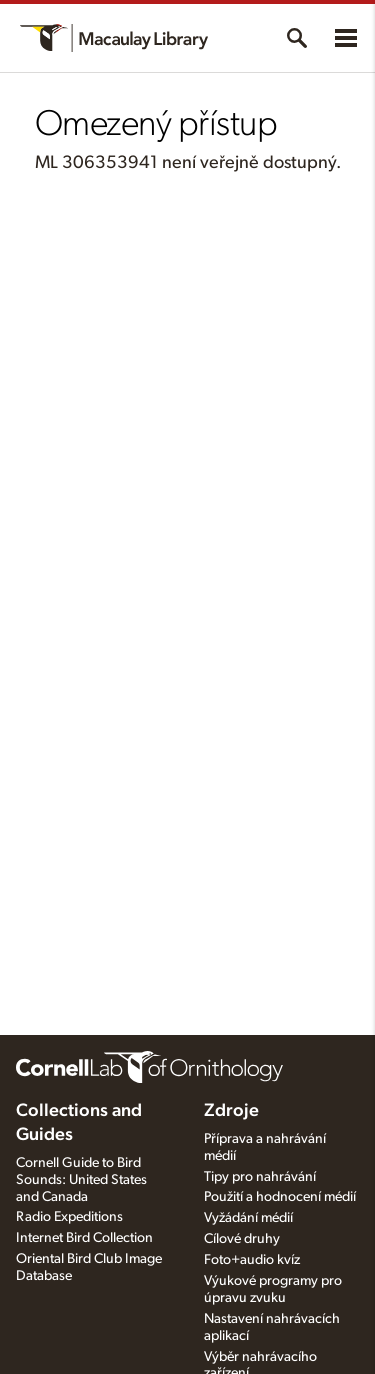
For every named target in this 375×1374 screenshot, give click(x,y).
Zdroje (231, 1111)
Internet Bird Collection (84, 1238)
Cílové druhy (242, 1239)
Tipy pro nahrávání (260, 1177)
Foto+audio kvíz (252, 1260)
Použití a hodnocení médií (280, 1197)
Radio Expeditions (69, 1217)
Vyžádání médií (248, 1218)
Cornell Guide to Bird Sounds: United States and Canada (81, 1180)
